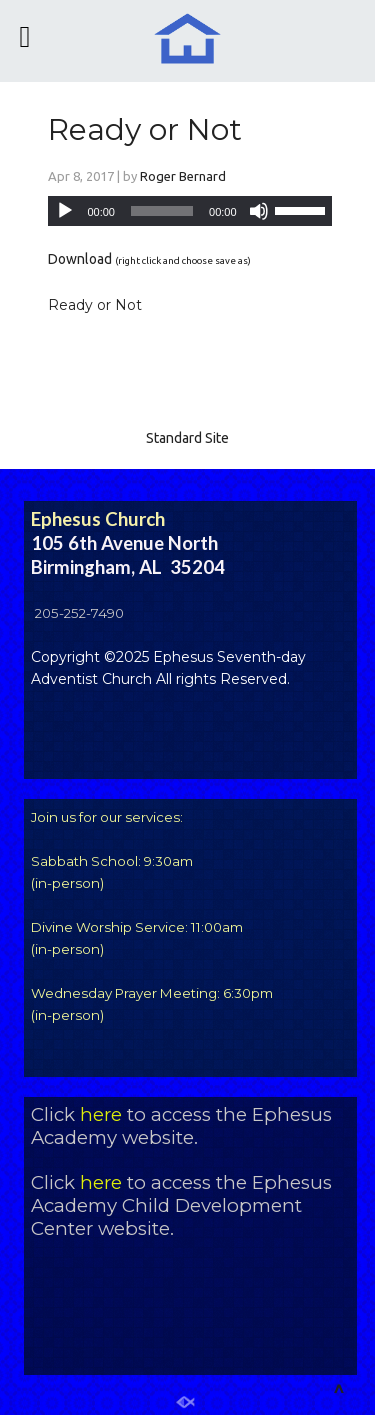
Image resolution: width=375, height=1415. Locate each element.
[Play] (65, 211)
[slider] (162, 211)
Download (80, 259)
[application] (189, 211)
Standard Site (187, 438)
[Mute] (259, 211)
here (101, 1114)
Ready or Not (145, 129)
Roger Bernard (183, 176)
